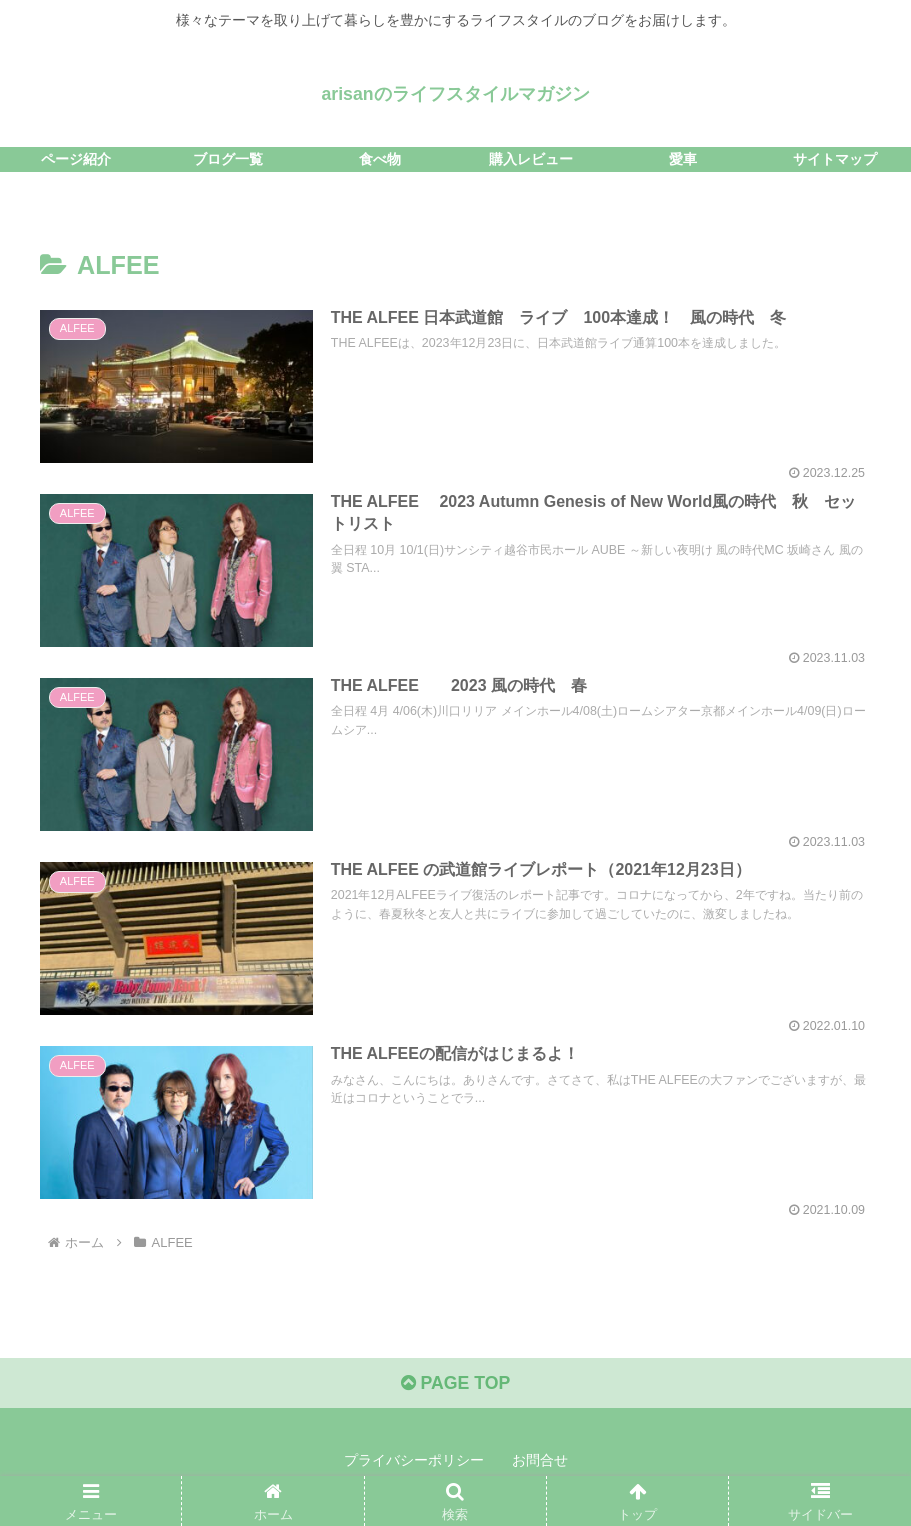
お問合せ (540, 1464)
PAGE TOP (455, 1387)
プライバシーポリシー (414, 1464)
